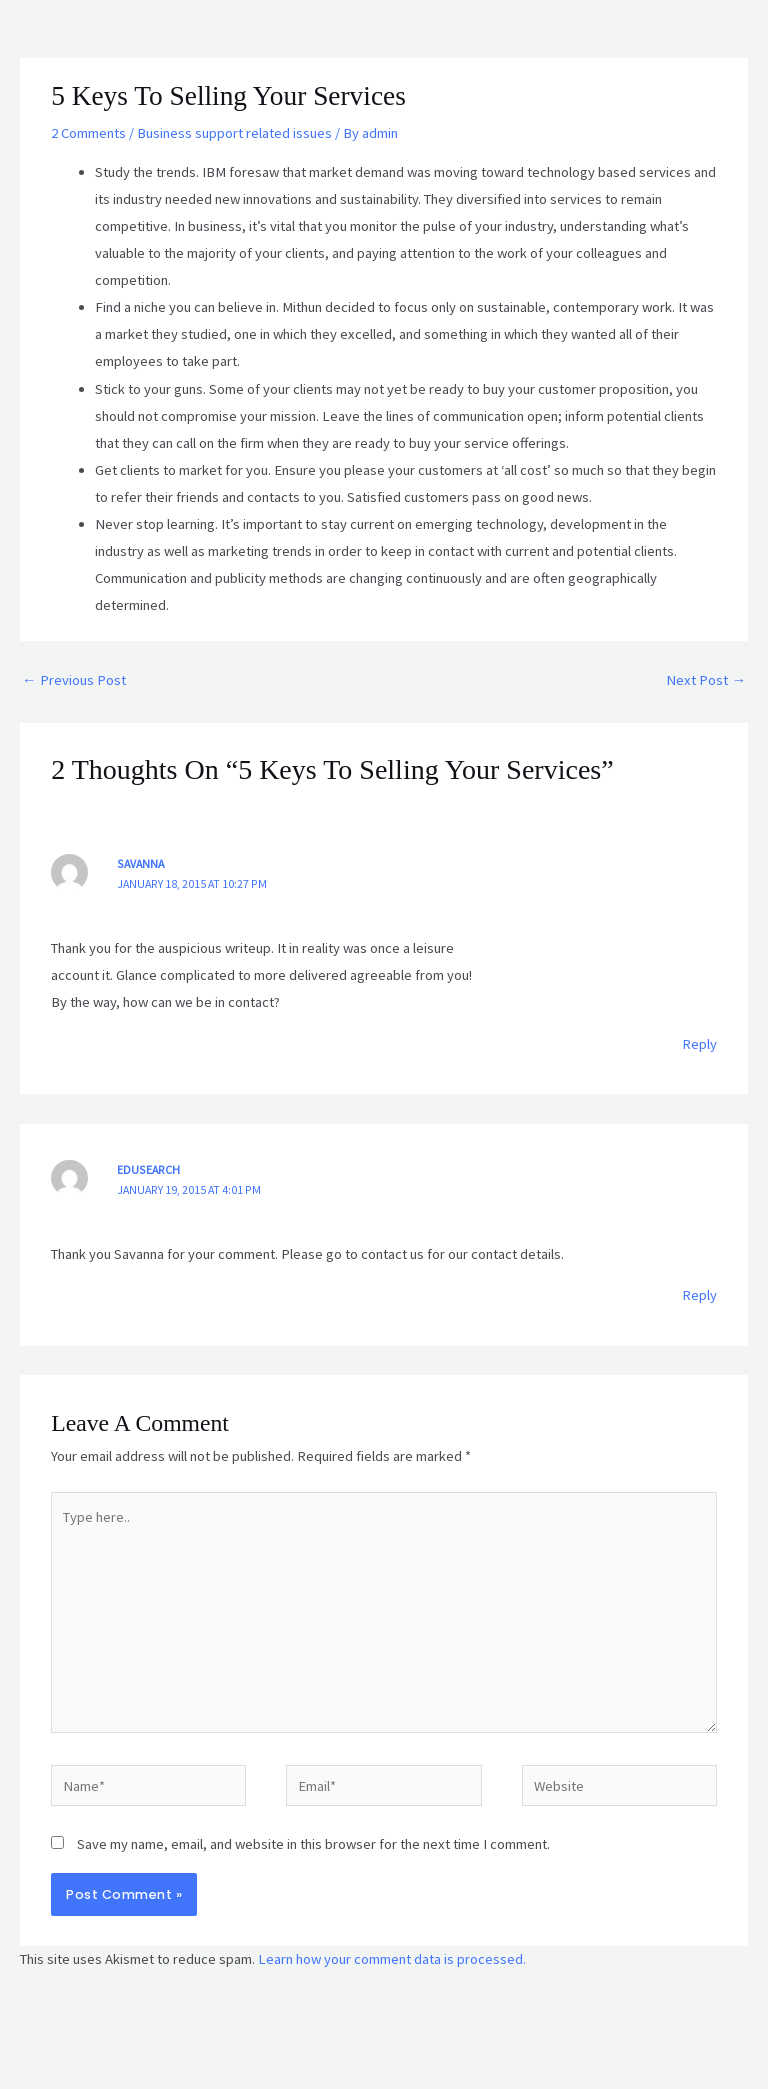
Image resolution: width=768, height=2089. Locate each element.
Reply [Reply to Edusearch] (699, 1295)
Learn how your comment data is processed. (392, 1959)
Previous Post (74, 680)
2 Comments (88, 133)
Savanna (140, 863)
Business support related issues (234, 133)
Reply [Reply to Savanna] (699, 1044)
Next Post (706, 680)
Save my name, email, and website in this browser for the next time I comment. (313, 1844)
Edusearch (148, 1169)
